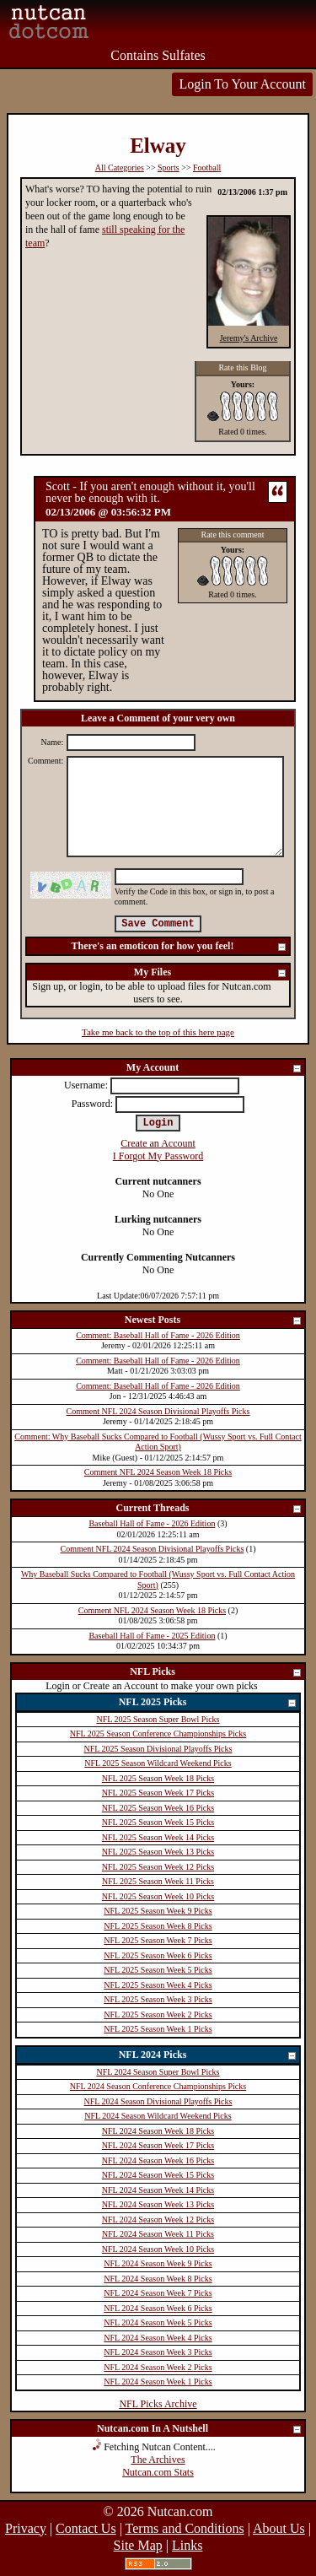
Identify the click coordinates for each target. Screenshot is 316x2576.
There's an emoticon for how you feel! (179, 947)
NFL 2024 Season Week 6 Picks (158, 2308)
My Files (210, 973)
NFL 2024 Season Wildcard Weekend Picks (157, 2115)
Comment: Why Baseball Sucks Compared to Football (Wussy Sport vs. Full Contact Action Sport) (158, 1442)
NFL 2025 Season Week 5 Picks (158, 1969)
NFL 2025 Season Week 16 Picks (158, 1807)
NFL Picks (216, 1673)
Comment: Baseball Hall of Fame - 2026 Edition (158, 1335)
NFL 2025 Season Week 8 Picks (158, 1926)
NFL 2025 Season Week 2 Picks (158, 2014)
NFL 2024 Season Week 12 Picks (158, 2219)
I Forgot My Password (158, 1156)
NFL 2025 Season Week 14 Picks (158, 1837)
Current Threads (209, 1509)
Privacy (25, 2528)
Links (187, 2545)
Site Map (138, 2545)
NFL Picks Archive (157, 2404)
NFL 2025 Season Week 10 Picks (158, 1896)
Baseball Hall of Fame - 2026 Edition (151, 1523)
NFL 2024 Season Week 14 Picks (158, 2190)
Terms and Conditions (185, 2528)
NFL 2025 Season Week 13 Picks (158, 1851)
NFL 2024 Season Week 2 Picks (158, 2367)
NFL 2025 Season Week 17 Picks (158, 1792)
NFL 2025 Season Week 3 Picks (158, 1999)
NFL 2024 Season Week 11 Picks (158, 2233)
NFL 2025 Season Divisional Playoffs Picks (158, 1748)
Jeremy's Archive (249, 338)
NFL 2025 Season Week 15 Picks (158, 1822)
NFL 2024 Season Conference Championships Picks (158, 2086)
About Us (279, 2528)
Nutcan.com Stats (158, 2472)
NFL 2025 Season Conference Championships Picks (158, 1733)
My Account (214, 1068)
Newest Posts (214, 1321)
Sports (168, 167)
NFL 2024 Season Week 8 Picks (158, 2278)
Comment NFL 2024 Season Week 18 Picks (158, 1472)
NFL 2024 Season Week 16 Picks (158, 2160)
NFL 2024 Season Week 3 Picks (158, 2352)
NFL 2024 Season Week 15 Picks (158, 2174)
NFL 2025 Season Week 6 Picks (158, 1955)
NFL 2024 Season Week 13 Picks (158, 2204)
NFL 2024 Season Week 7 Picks (158, 2293)
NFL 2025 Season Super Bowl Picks (157, 1719)
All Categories (119, 167)
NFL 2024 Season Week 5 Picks (158, 2322)
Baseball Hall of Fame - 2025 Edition (151, 1635)
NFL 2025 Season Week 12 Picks (158, 1866)
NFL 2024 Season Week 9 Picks (158, 2263)
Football (207, 167)
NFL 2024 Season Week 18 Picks (158, 2131)
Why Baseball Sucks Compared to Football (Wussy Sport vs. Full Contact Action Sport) (158, 1579)
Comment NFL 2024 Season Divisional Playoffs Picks (158, 1411)
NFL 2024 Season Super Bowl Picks (157, 2071)
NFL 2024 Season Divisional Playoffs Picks (158, 2101)
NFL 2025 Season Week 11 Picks (158, 1881)
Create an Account (158, 1143)
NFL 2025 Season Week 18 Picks (158, 1778)
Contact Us (86, 2528)
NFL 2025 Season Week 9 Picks (158, 1910)
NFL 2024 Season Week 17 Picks (158, 2145)
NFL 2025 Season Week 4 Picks (158, 1985)
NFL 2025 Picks (208, 1703)
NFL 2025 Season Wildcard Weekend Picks (157, 1763)
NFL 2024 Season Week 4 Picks (158, 2337)
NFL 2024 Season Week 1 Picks (158, 2381)
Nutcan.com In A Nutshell (200, 2429)
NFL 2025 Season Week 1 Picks (158, 2028)
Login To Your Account (242, 84)
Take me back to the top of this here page (158, 1032)
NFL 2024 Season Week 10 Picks (158, 2249)
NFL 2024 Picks (208, 2056)
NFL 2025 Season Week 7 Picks (158, 1940)
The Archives (158, 2459)
